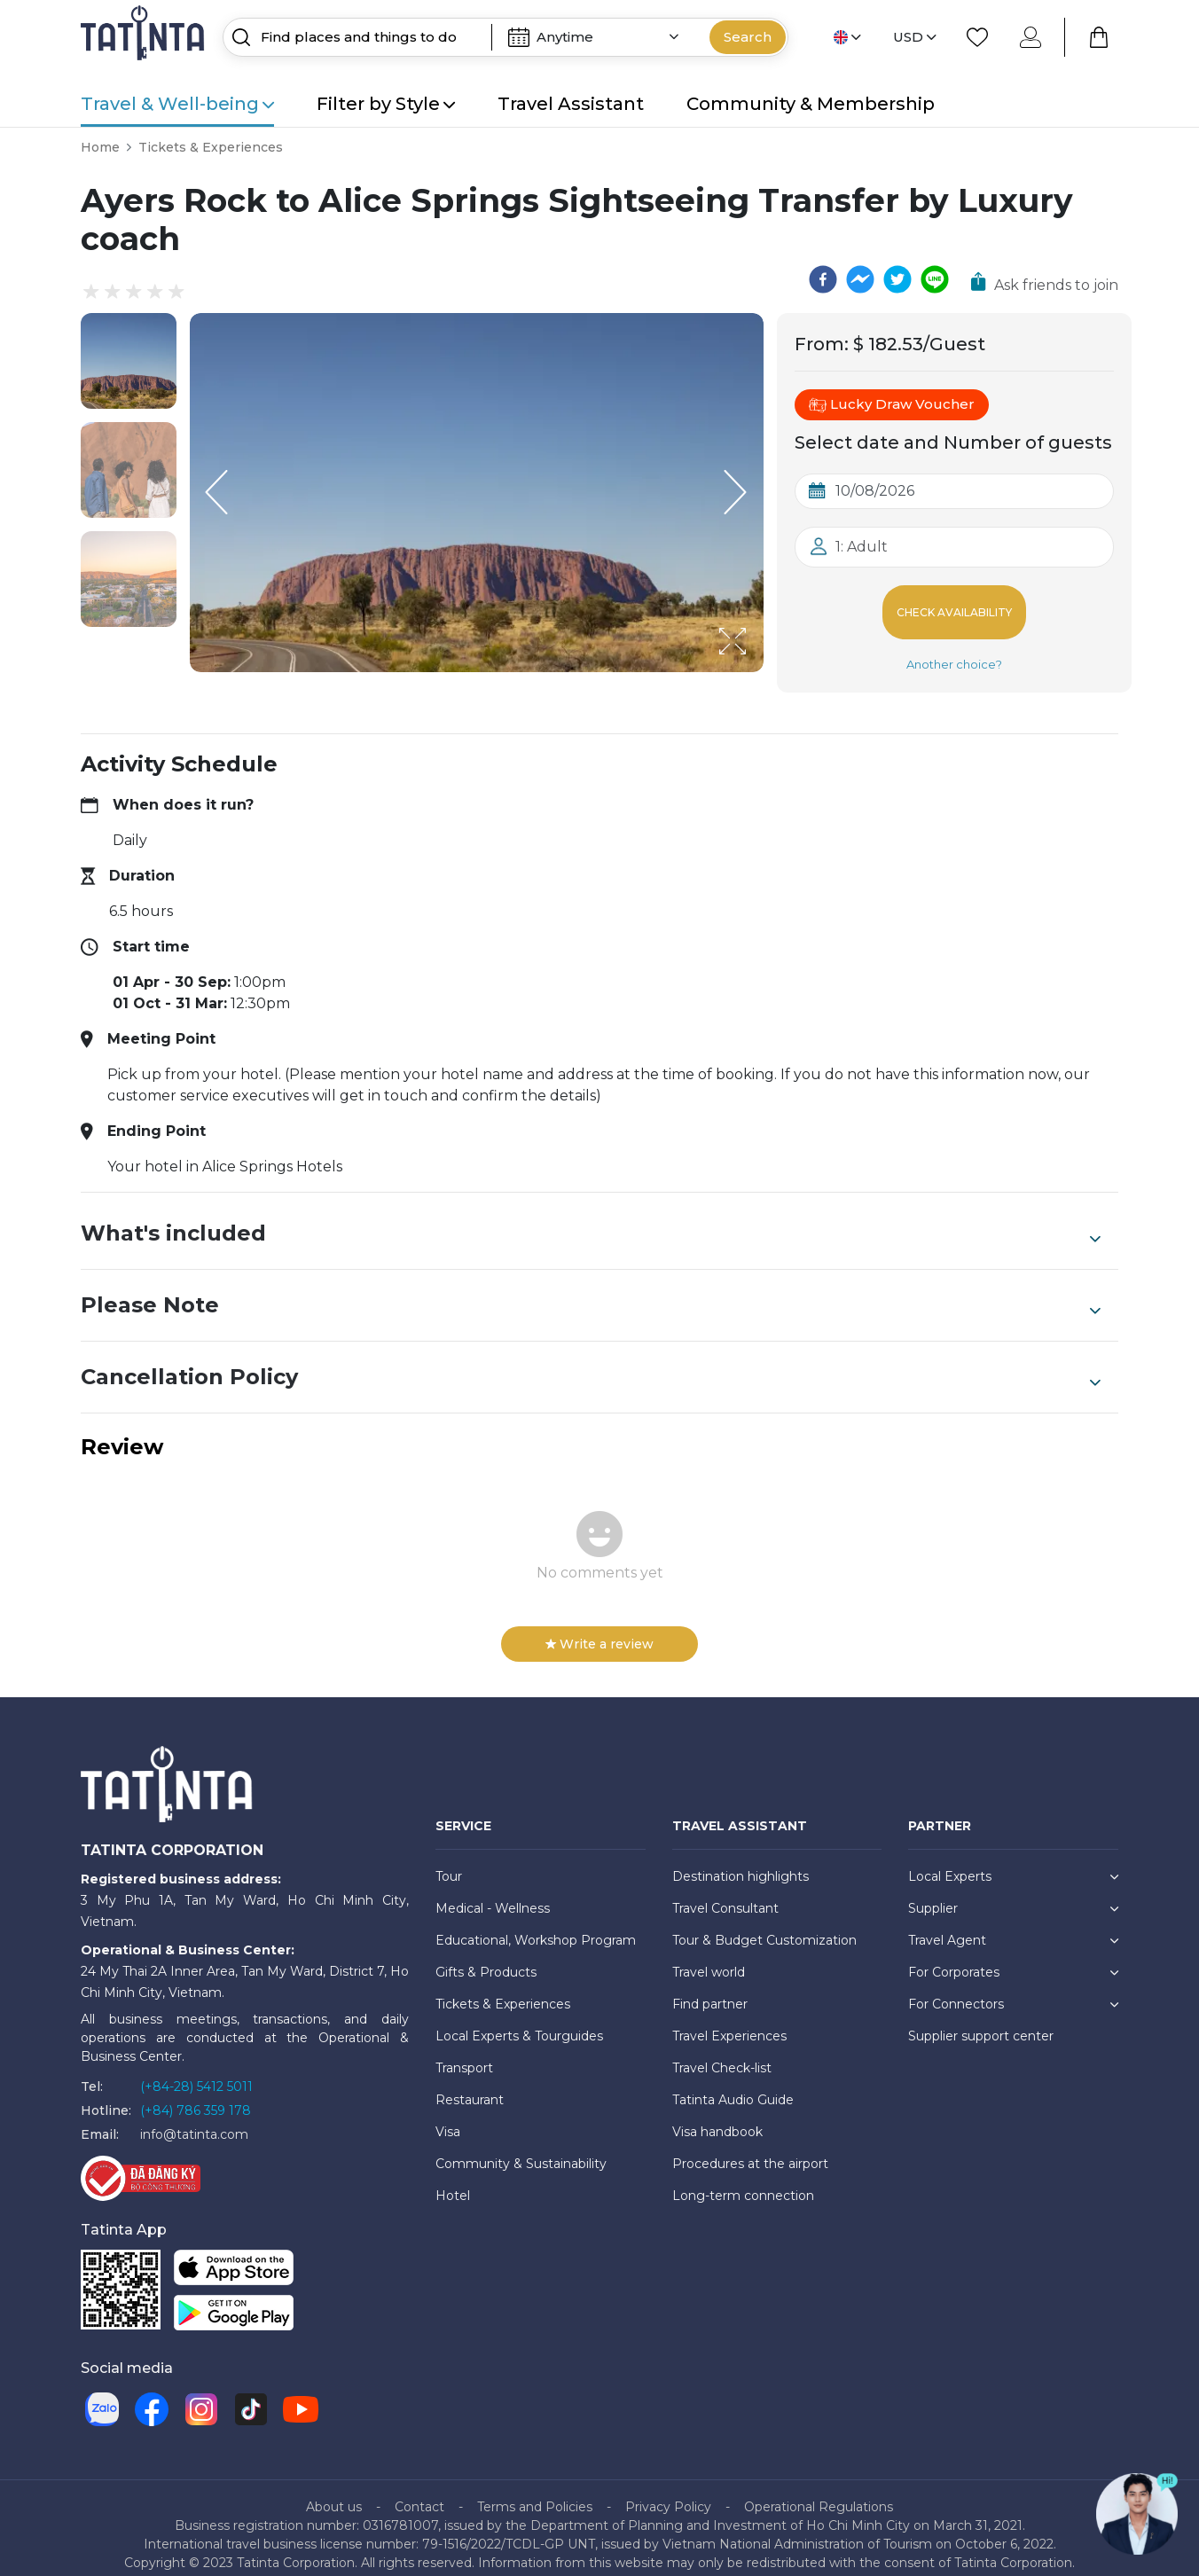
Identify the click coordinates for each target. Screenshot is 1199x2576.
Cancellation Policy (591, 1363)
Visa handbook (717, 2118)
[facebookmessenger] (860, 279)
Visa (447, 2118)
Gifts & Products (486, 1958)
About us (334, 2493)
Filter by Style (386, 103)
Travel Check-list (722, 2054)
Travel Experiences (729, 2022)
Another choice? (954, 650)
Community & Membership (810, 103)
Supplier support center (981, 2022)
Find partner (710, 1990)
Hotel (452, 2181)
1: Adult (861, 546)
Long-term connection (743, 2181)
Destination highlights (740, 1862)
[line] (935, 279)
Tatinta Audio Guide (733, 2086)
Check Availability (954, 605)
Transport (464, 2054)
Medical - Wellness (492, 1894)
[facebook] (823, 279)
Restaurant (469, 2086)
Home (100, 147)
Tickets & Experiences (210, 147)
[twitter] (897, 279)
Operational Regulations (818, 2493)
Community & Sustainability (521, 2149)
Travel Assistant (571, 103)
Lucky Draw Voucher (892, 404)
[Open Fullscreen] (758, 671)
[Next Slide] (737, 492)
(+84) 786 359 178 (195, 2096)
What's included (591, 1219)
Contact (419, 2493)
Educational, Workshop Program (535, 1926)
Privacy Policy (668, 2493)
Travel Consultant (725, 1894)
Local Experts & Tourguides (519, 2022)
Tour (448, 1862)
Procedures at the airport (750, 2149)
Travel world (708, 1958)
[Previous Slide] (216, 492)
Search (748, 36)
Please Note (591, 1291)
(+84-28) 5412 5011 (196, 2072)
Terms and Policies (534, 2493)
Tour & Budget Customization (764, 1926)
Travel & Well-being (177, 103)
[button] (128, 361)
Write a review (599, 1630)
